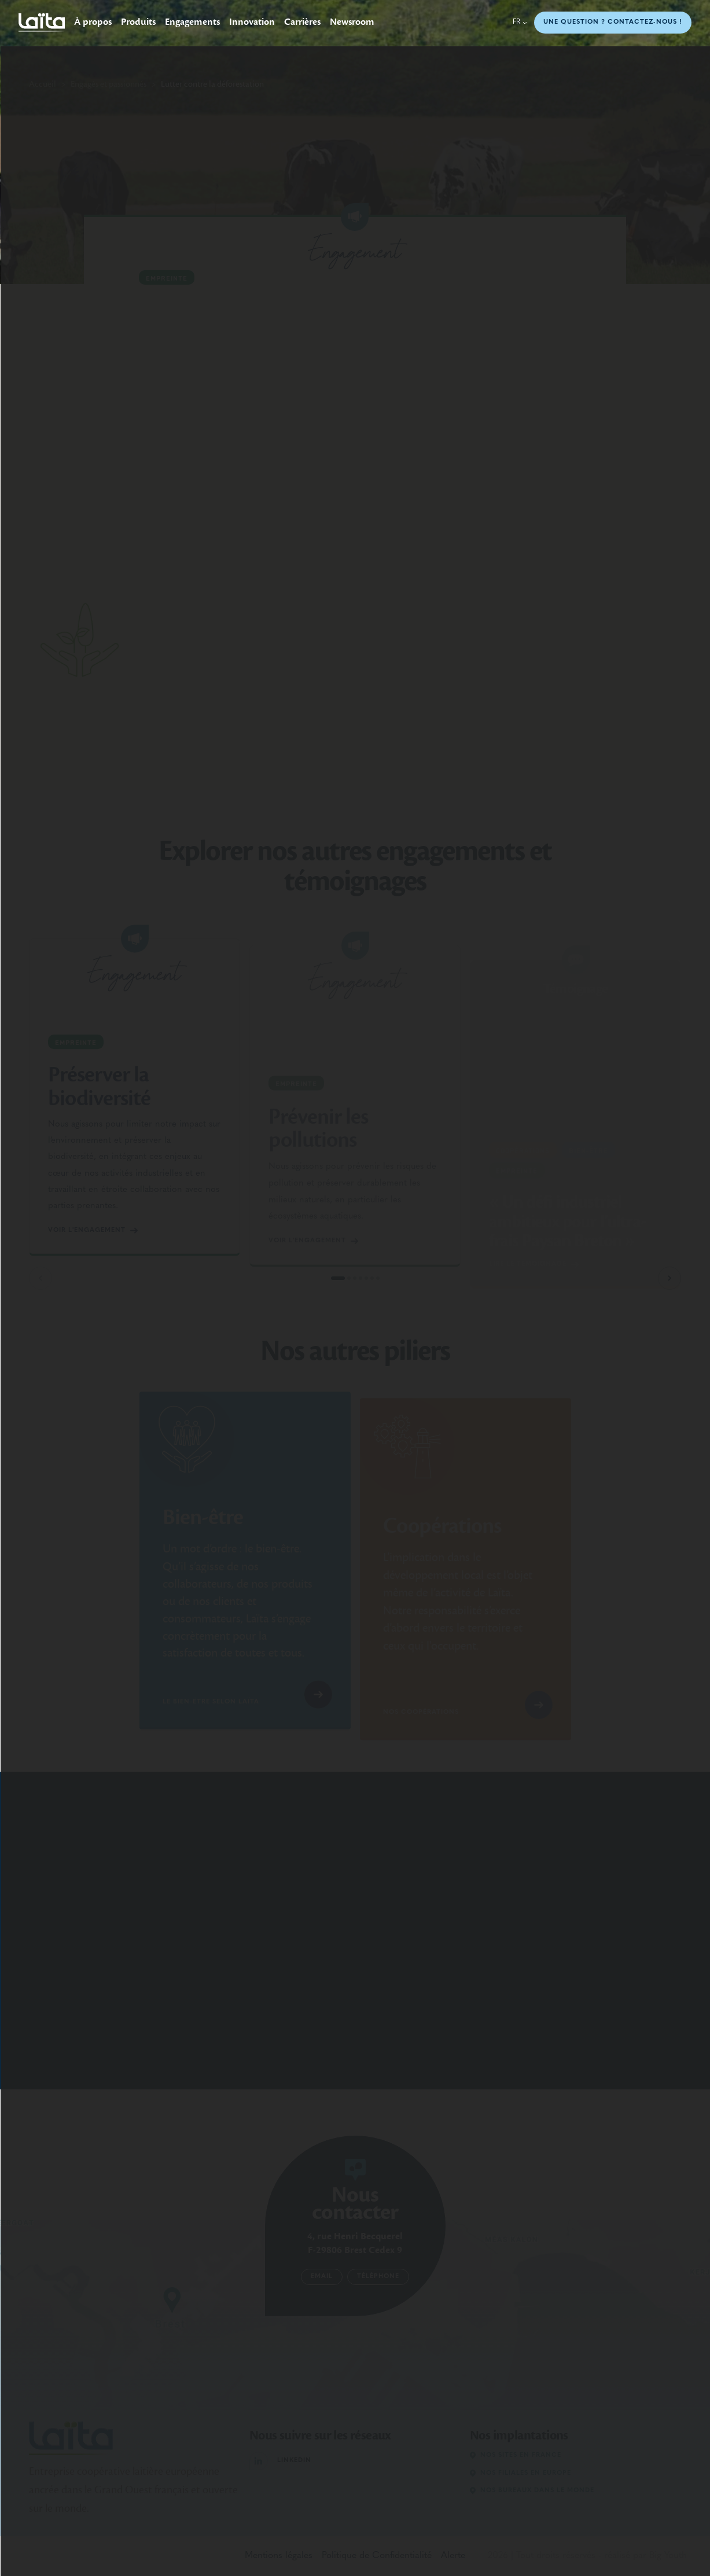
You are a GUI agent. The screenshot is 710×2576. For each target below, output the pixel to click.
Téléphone (378, 2276)
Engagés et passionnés (108, 84)
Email (322, 2276)
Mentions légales (278, 2555)
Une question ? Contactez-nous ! (612, 22)
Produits (138, 22)
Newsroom (352, 22)
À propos (93, 22)
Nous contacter (355, 2203)
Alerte (453, 2555)
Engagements (192, 22)
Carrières (302, 22)
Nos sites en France (515, 2455)
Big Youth (668, 2555)
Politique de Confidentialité (377, 2555)
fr (520, 22)
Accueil (42, 84)
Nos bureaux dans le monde (532, 2490)
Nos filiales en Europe (520, 2473)
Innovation (252, 22)
